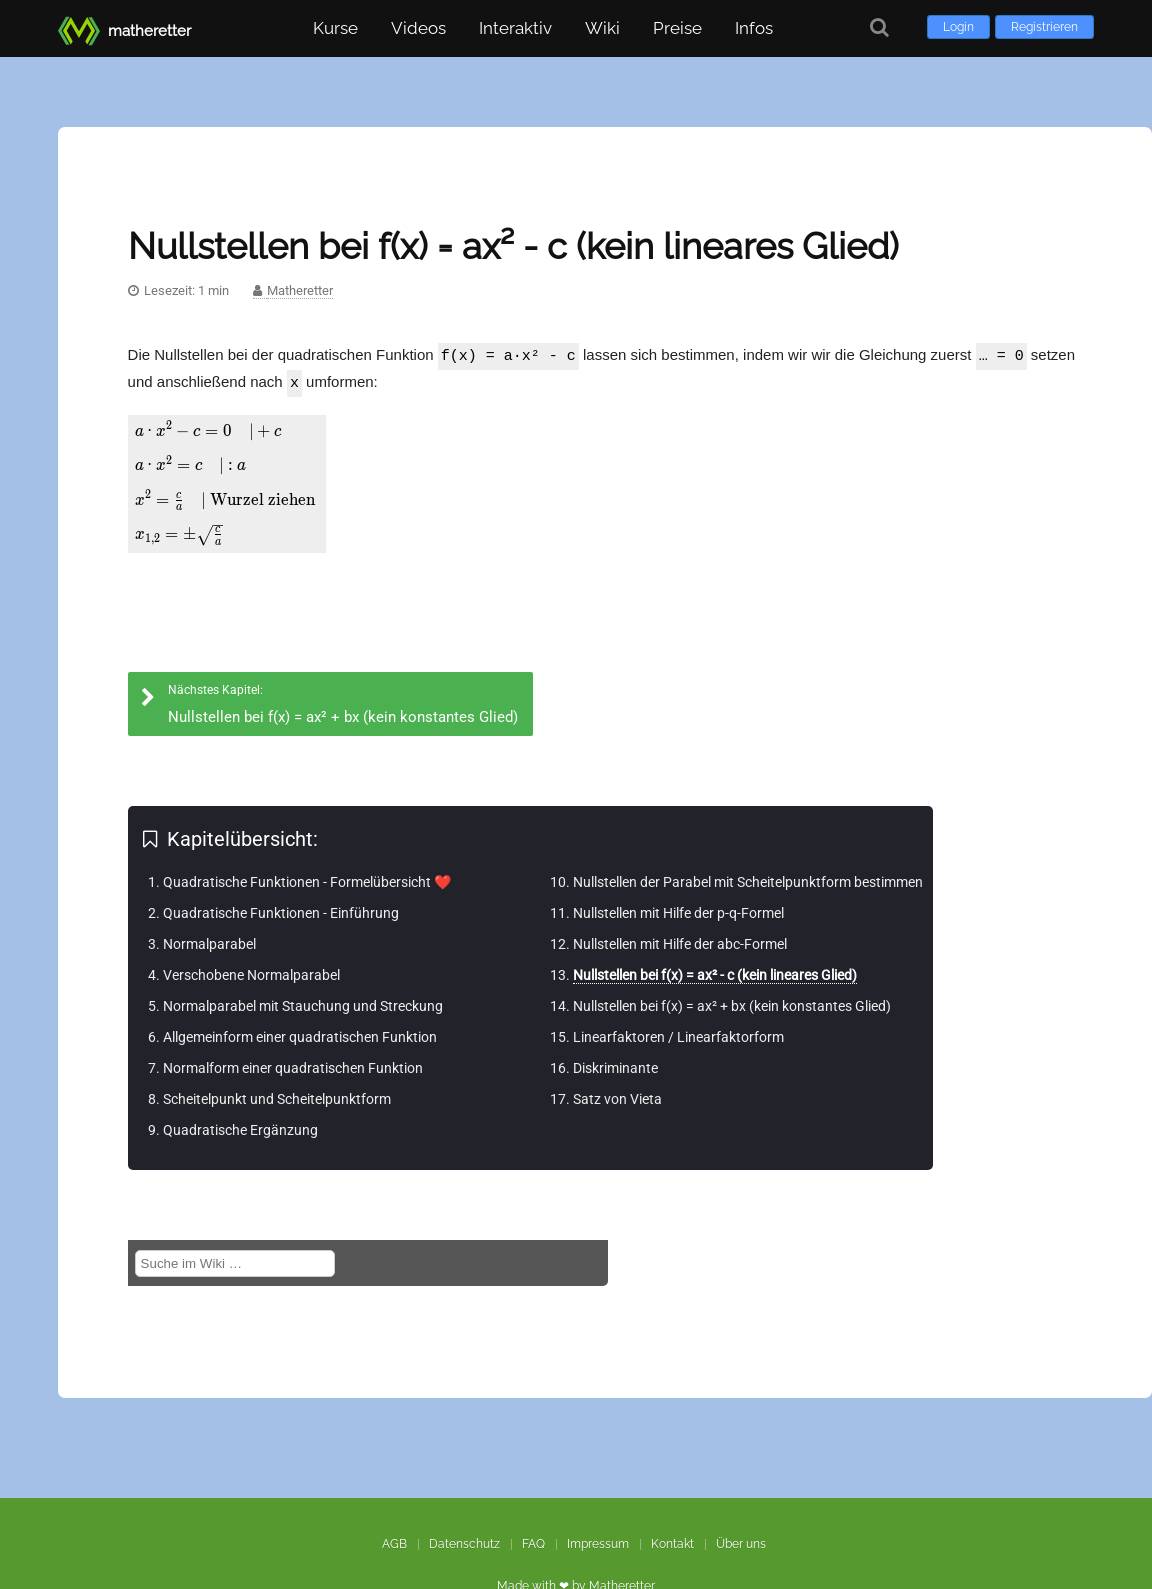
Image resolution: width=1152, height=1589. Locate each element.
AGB (394, 1544)
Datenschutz (464, 1544)
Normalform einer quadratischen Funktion (293, 1062)
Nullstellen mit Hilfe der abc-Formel (680, 938)
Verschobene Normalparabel (251, 969)
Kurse (335, 28)
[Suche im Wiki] (235, 1257)
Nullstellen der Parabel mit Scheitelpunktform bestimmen (748, 876)
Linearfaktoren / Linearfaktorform (678, 1031)
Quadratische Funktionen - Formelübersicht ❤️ (307, 876)
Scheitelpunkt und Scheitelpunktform (277, 1093)
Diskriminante (615, 1062)
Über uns (741, 1544)
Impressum (598, 1544)
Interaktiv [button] (515, 28)
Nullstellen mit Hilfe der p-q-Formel (678, 907)
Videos (418, 28)
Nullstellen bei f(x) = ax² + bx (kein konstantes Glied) (732, 1000)
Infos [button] (754, 28)
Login (958, 27)
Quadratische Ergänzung (240, 1124)
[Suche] (879, 27)
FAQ (533, 1544)
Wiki (602, 28)
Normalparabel (209, 938)
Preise (677, 28)
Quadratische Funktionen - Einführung (281, 907)
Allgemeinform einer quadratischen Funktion (300, 1031)
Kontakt (672, 1544)
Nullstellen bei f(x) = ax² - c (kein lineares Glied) (715, 969)
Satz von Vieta (617, 1093)
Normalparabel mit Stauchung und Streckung (303, 1000)
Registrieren (1044, 27)
